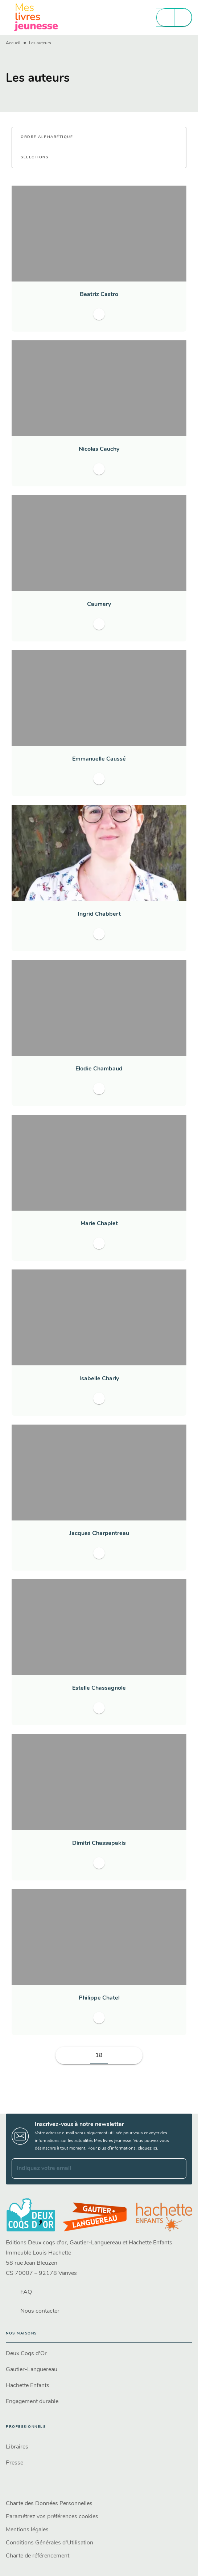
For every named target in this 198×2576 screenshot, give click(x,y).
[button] (51, 137)
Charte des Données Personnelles (49, 2504)
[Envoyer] (177, 2168)
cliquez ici (147, 2148)
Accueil (13, 43)
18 (99, 2055)
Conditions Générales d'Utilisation (49, 2543)
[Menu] (174, 17)
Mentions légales (27, 2530)
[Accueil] (36, 17)
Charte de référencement (37, 2556)
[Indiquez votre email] (90, 2168)
